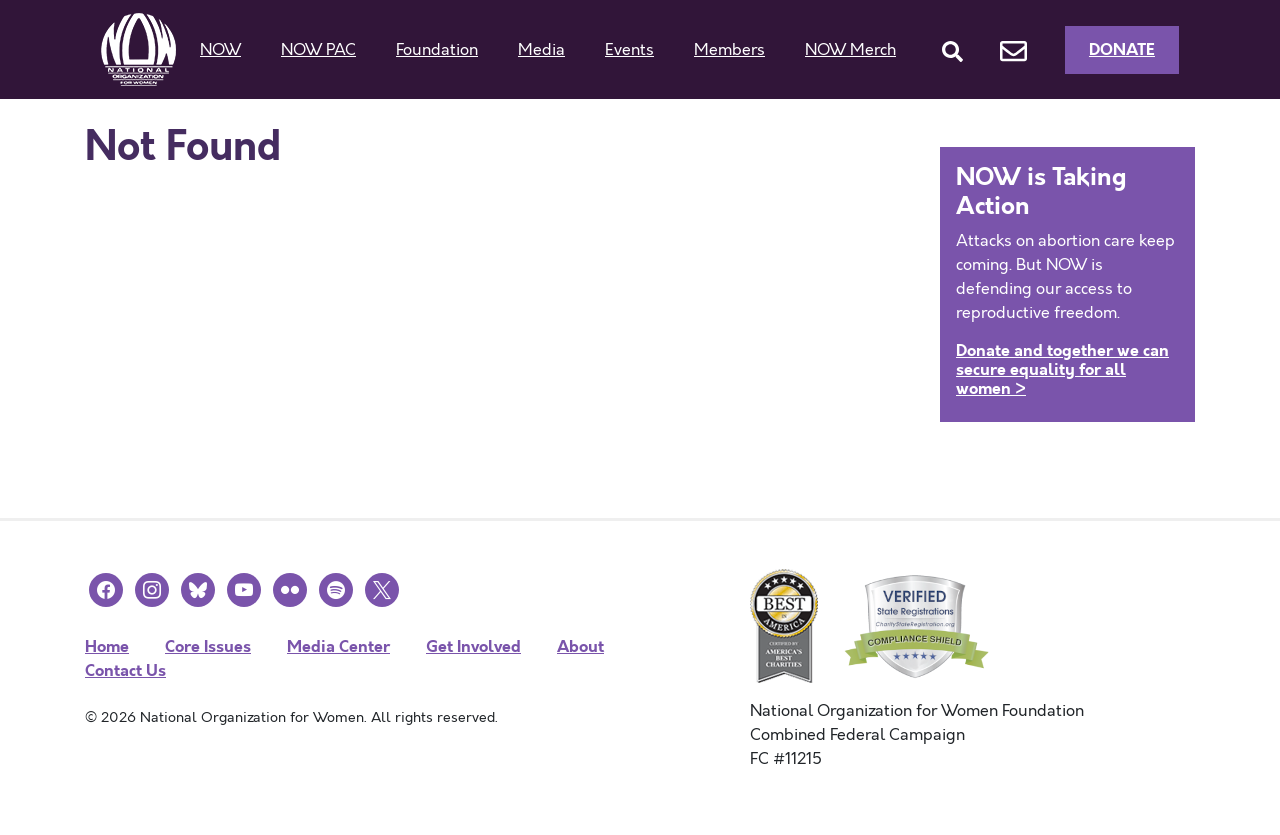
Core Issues (208, 646)
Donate (1122, 49)
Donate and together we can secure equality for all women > (1062, 369)
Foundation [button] (437, 50)
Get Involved (473, 646)
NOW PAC (318, 50)
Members (729, 50)
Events (629, 50)
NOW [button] (220, 50)
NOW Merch (850, 50)
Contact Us (125, 670)
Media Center (338, 646)
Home (107, 646)
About (580, 646)
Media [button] (541, 50)
